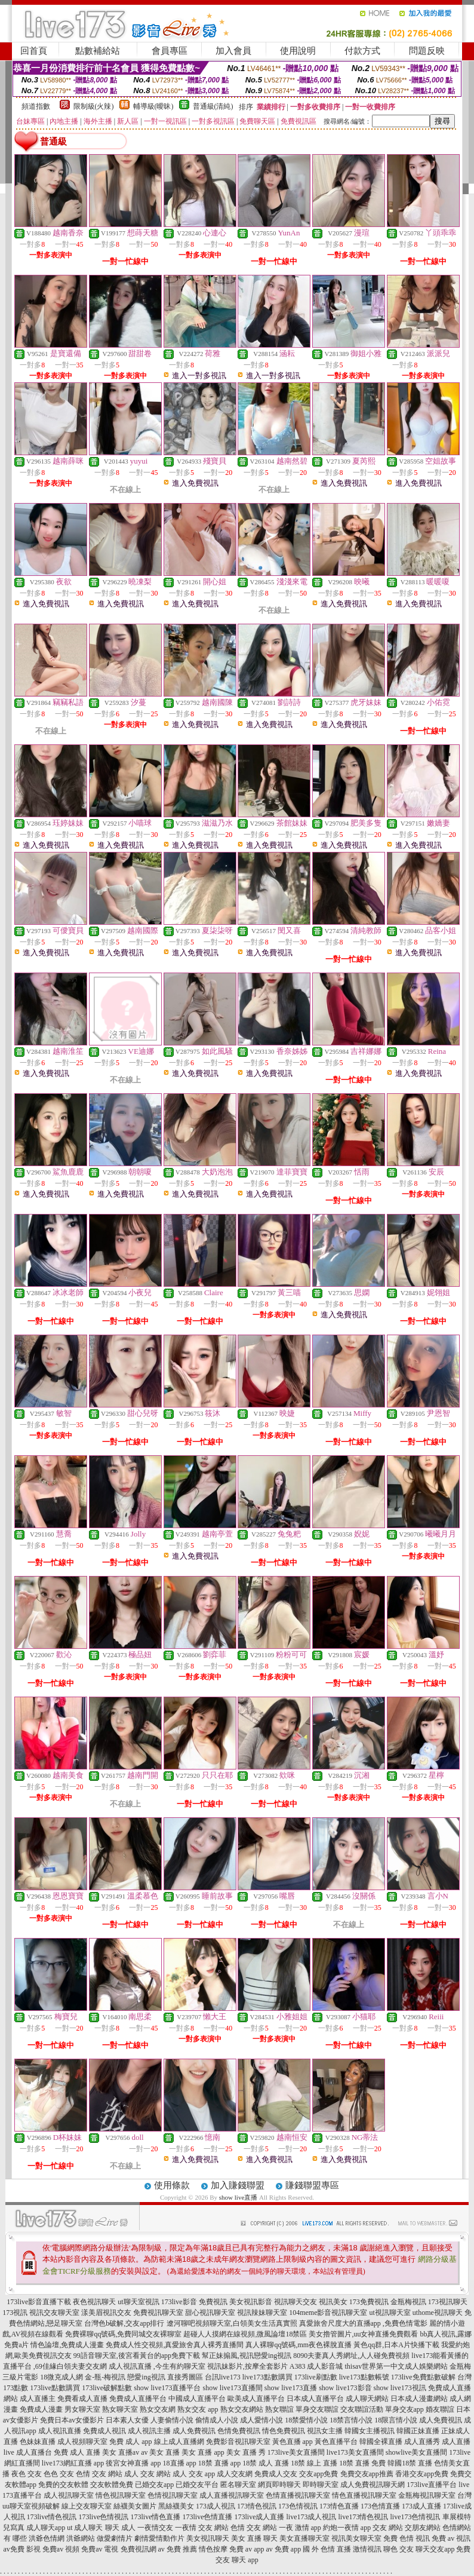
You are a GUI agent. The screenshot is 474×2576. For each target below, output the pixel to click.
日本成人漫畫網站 (419, 2398)
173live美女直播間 (296, 2452)
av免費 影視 (22, 2549)
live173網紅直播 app (73, 2463)
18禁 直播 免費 (362, 2463)
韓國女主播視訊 (369, 2431)
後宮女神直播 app (133, 2463)
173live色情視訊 (104, 2517)
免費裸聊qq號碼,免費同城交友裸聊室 (123, 2334)
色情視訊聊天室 (172, 2495)
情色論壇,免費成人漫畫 (67, 2345)
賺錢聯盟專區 (312, 2185)
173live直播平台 (432, 2484)
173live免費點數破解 (423, 2377)
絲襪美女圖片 (134, 2506)
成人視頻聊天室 (82, 2441)
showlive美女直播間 (416, 2452)
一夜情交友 (155, 2527)
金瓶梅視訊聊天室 (426, 2495)
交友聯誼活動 (361, 2409)
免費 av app (246, 2549)
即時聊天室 (320, 2484)
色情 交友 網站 (99, 2474)
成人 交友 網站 (147, 2474)
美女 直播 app (202, 2452)
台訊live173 (223, 2377)
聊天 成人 (120, 2527)
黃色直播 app (292, 2441)
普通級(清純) (213, 106)
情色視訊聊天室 (121, 2495)
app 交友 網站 (382, 2527)
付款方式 (362, 51)
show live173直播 (290, 2388)
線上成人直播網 (179, 2441)
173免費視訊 (369, 2302)
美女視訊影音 (250, 2302)
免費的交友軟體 (63, 2484)
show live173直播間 (232, 2388)
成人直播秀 (422, 2441)
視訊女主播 (325, 2431)
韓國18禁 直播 (409, 2463)
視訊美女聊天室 (356, 2538)
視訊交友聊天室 (54, 2312)
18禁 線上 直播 (314, 2463)
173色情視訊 (298, 2506)
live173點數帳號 (364, 2377)
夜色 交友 (26, 2474)
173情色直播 (339, 2506)
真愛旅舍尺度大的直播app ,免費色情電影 (363, 2323)
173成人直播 (421, 2506)
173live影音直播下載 (39, 2302)
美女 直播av (120, 2452)
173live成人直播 (260, 2517)
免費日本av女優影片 (72, 2420)
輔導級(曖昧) (153, 106)
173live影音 (179, 2302)
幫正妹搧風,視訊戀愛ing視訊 (246, 2355)
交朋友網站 (423, 2527)
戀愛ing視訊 (146, 2377)
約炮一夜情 (341, 2527)
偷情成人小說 (216, 2420)
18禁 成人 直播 (265, 2463)
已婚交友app (154, 2484)
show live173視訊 (400, 2388)
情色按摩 (213, 2549)
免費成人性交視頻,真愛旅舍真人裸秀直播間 (175, 2345)
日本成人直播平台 (315, 2398)
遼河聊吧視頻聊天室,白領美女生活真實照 (232, 2323)
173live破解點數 (107, 2388)
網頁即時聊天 (279, 2484)
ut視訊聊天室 (389, 2312)
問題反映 (427, 51)
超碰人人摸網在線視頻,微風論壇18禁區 (245, 2334)
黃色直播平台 (336, 2441)
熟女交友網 (158, 2409)
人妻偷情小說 (171, 2420)
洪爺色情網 (46, 2538)
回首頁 (33, 51)
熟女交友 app (197, 2409)
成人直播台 (34, 2452)
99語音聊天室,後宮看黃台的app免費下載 (136, 2355)
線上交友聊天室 (86, 2506)
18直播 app (179, 2463)
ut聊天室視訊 (138, 2302)
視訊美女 (333, 2302)
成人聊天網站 (367, 2398)
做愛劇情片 (115, 2538)
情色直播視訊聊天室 (364, 2495)
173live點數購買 (55, 2388)
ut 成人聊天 (85, 2527)
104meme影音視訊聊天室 (328, 2312)
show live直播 (238, 2197)
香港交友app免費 (421, 2474)
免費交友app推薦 (366, 2474)
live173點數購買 (267, 2377)
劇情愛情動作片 (159, 2538)
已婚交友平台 (197, 2484)
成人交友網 (235, 2474)
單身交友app (404, 2409)
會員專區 (169, 51)
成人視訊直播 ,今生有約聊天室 (157, 2366)
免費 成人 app (130, 2441)
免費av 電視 (99, 2549)
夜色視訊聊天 (94, 2302)
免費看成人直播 (82, 2398)
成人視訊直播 (59, 2431)
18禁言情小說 (351, 2420)
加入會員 (233, 51)
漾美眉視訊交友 (106, 2312)
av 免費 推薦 (177, 2549)
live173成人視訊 (312, 2517)
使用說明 (298, 51)
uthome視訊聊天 (438, 2312)
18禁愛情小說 (306, 2420)
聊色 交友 (398, 2549)
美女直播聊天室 (304, 2538)
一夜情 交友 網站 (202, 2527)
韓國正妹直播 (417, 2431)
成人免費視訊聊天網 (372, 2484)
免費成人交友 (275, 2474)
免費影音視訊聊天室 (238, 2441)
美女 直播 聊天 (254, 2538)
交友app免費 (318, 2474)
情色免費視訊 (283, 2431)
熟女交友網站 (241, 2409)
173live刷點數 (315, 2377)
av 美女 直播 (160, 2452)
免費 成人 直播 (77, 2452)
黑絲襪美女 (176, 2506)
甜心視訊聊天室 (210, 2312)
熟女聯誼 (279, 2409)
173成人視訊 (215, 2506)
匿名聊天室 (238, 2484)
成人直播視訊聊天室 (231, 2495)
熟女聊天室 (120, 2409)
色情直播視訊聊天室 (298, 2495)
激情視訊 (367, 2549)
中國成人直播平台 (197, 2398)
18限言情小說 (395, 2420)
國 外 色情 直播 (327, 2549)
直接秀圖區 (185, 2377)
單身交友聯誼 (317, 2409)
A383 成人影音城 (316, 2366)
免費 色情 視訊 (406, 2538)
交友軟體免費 (111, 2484)
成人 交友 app (194, 2474)
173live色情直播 (208, 2517)
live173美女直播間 (355, 2452)
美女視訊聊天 (207, 2538)
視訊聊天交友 (295, 2302)
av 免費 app (283, 2549)
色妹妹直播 (38, 2441)
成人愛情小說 (261, 2420)
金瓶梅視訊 (408, 2302)
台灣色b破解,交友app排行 (124, 2323)
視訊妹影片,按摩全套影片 (247, 2366)
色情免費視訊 (238, 2431)
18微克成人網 (61, 2377)
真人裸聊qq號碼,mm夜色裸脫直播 (298, 2345)
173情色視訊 (256, 2506)
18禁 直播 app (219, 2463)
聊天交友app (434, 2549)
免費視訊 (213, 2302)
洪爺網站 (80, 2538)
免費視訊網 (138, 2549)
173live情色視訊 (52, 2517)
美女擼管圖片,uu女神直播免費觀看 (363, 2334)
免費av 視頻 (60, 2549)
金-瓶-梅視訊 (105, 2377)
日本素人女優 (127, 2420)
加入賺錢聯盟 (237, 2185)
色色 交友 (59, 2474)
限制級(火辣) (93, 106)
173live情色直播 (156, 2517)
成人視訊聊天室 (69, 2495)
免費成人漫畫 (41, 2409)
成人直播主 (38, 2398)
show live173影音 (345, 2388)
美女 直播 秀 (246, 2452)
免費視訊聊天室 (158, 2312)
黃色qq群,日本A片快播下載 (396, 2345)
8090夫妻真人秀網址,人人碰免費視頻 (351, 2355)
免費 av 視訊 (451, 2538)
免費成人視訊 (104, 2431)
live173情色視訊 (363, 2517)
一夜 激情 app (300, 2527)
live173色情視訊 (415, 2517)
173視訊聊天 (447, 2302)
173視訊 (14, 2312)
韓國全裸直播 (380, 2441)
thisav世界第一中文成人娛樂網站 (396, 2366)
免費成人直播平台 (138, 2398)
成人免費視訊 (440, 2420)
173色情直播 (380, 2506)
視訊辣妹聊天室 (262, 2312)
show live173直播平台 (167, 2388)
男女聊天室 (82, 2409)
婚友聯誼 (440, 2409)
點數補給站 (97, 51)
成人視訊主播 (149, 2431)
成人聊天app (45, 2527)
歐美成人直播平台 (256, 2398)
